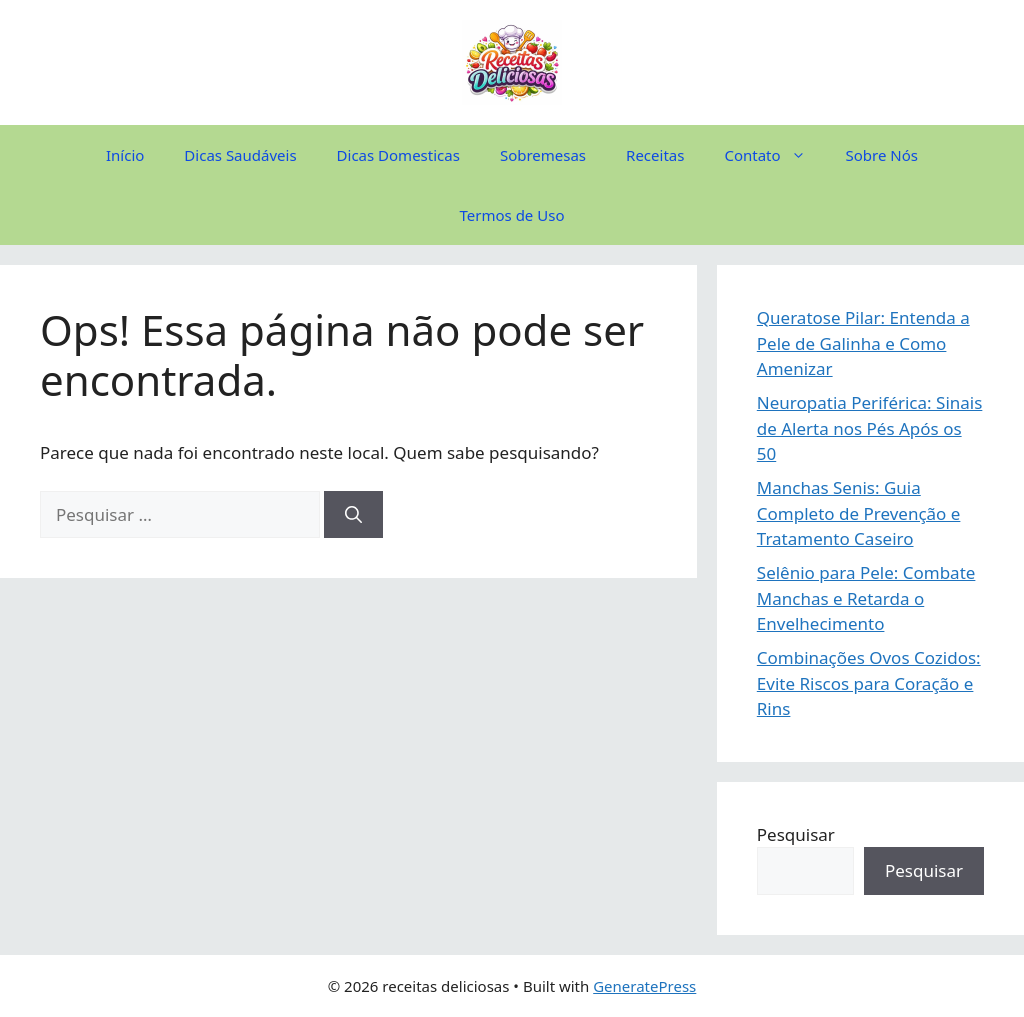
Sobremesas (543, 155)
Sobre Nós (882, 155)
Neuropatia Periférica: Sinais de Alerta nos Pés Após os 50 (870, 428)
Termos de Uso (512, 215)
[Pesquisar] (353, 515)
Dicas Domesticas (398, 155)
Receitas (655, 155)
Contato (774, 155)
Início (125, 155)
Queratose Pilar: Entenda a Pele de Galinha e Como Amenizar (863, 343)
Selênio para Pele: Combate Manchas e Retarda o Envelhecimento (866, 598)
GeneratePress (644, 986)
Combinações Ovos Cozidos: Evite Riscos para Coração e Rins (869, 683)
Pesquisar (796, 834)
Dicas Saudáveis (240, 155)
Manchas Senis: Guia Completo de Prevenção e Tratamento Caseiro (859, 513)
